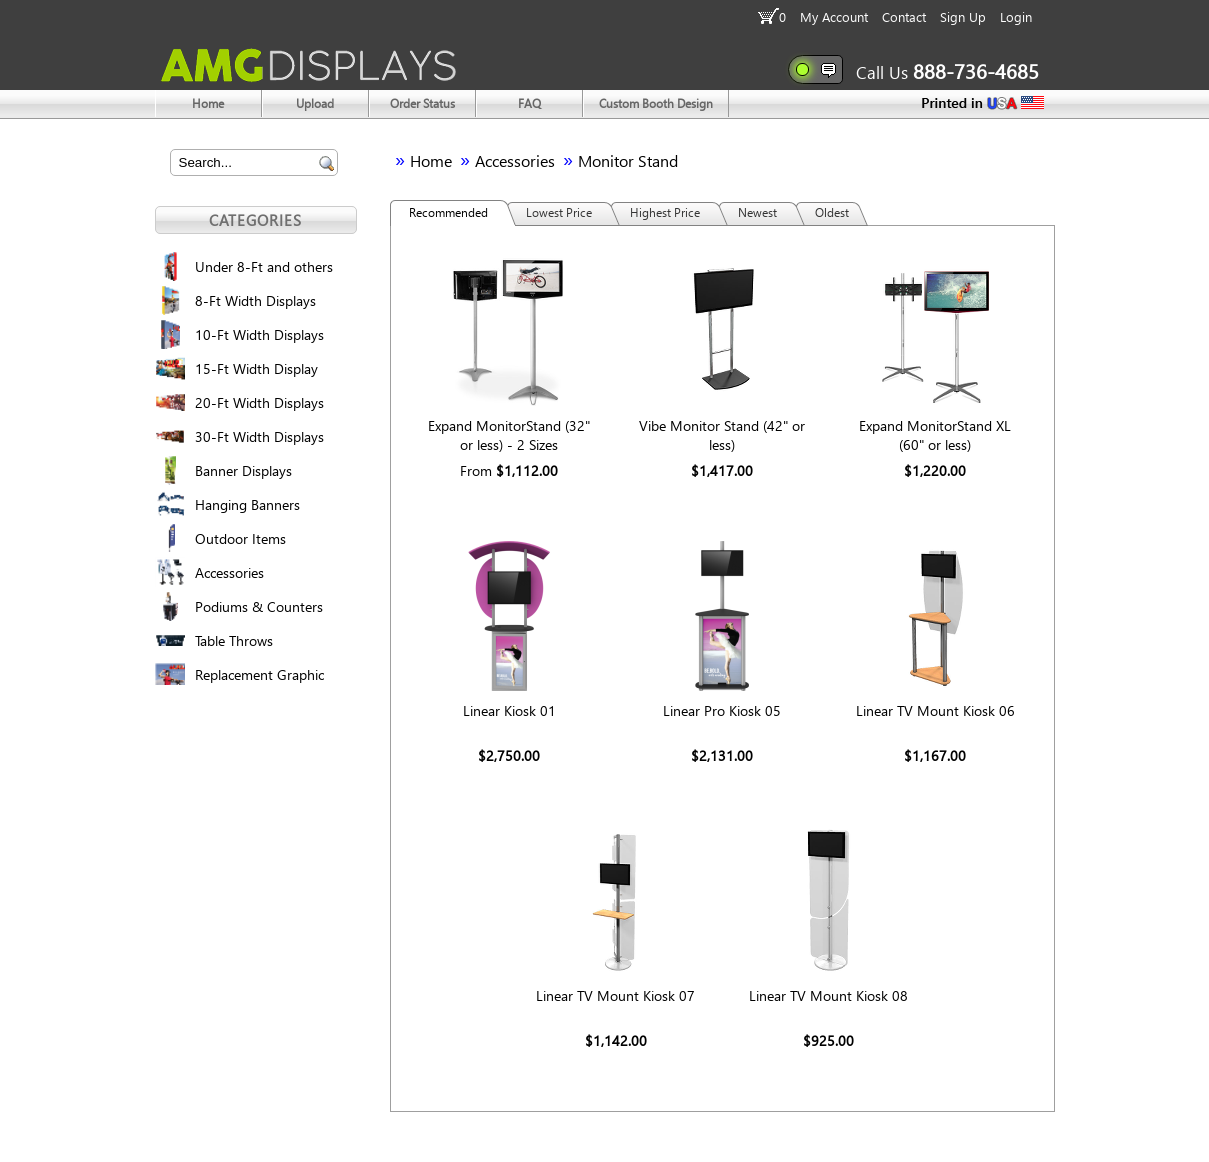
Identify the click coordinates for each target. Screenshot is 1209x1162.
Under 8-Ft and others (264, 266)
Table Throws (234, 640)
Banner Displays (243, 470)
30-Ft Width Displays (259, 436)
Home (431, 160)
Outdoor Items (240, 538)
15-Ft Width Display (256, 368)
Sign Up (963, 16)
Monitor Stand (628, 160)
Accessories (229, 572)
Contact (904, 16)
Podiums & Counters (259, 606)
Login (1016, 16)
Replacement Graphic (259, 674)
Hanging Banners (247, 504)
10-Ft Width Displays (259, 334)
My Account (834, 16)
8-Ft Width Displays (255, 300)
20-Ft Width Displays (259, 402)
